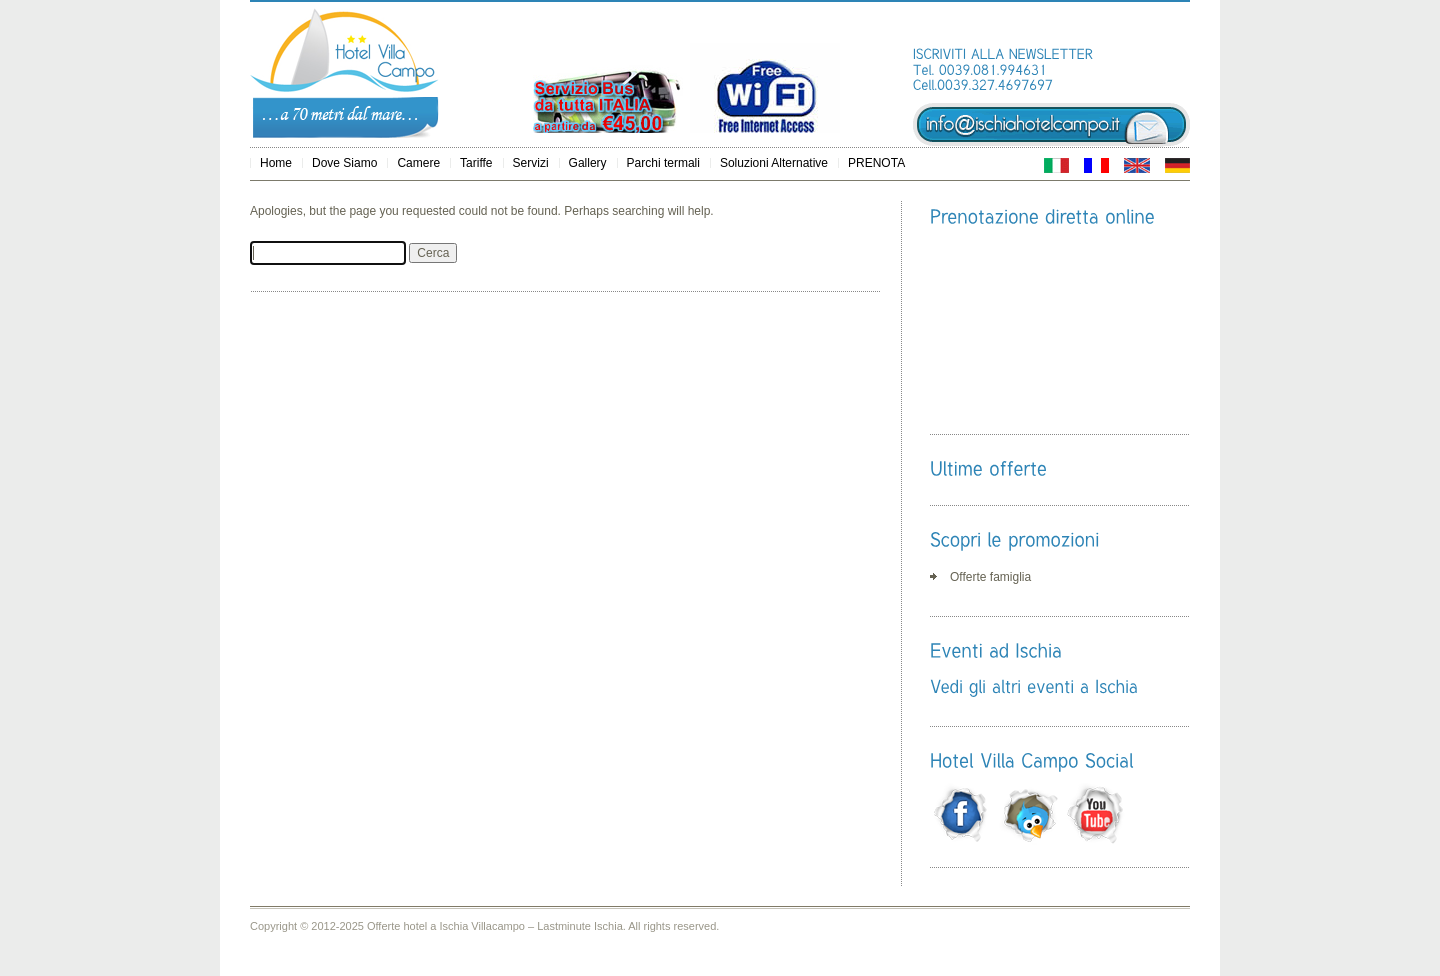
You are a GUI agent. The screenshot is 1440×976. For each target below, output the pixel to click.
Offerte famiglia (990, 577)
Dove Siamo (344, 163)
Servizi (531, 163)
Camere (418, 163)
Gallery (588, 163)
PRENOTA (876, 163)
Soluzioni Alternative (774, 163)
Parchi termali (663, 163)
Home (276, 163)
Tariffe (476, 163)
